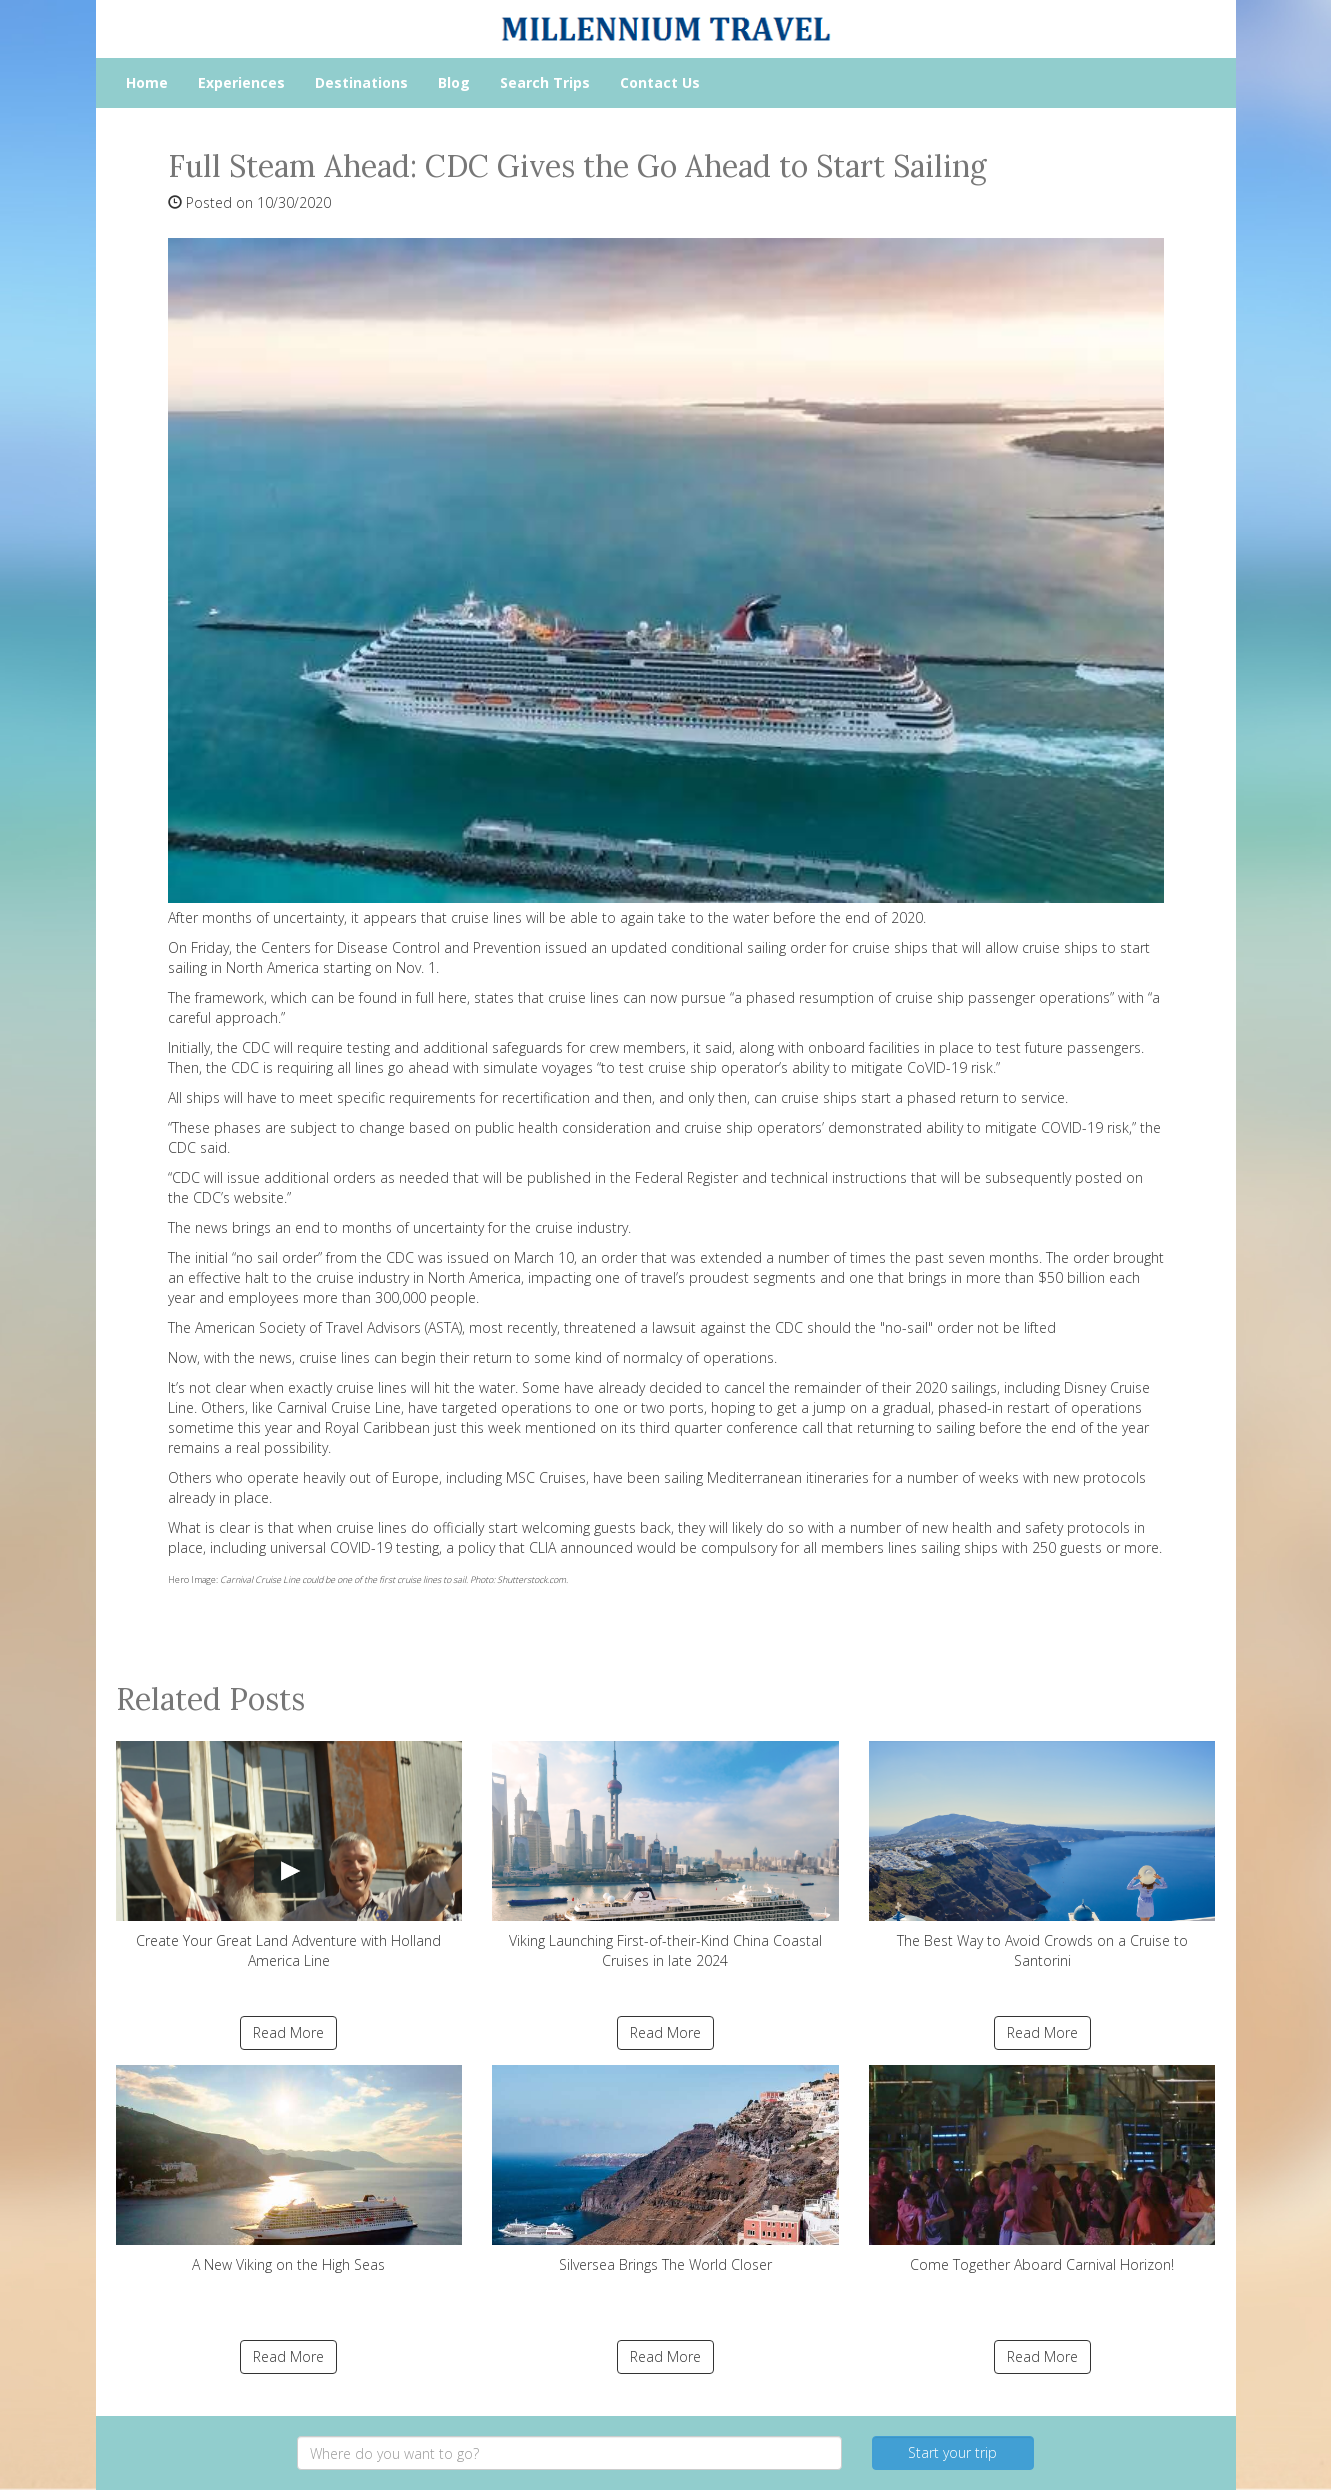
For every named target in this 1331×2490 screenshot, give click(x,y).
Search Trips (545, 82)
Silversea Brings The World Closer (665, 2169)
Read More (288, 2032)
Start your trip (952, 2452)
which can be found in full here (369, 997)
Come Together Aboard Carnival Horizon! (1042, 2169)
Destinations (361, 82)
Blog (454, 82)
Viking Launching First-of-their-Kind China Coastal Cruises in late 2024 (665, 1855)
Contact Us (660, 82)
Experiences (241, 82)
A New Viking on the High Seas (289, 2169)
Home (147, 82)
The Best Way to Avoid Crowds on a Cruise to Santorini (1042, 1855)
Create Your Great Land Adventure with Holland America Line (289, 1855)
